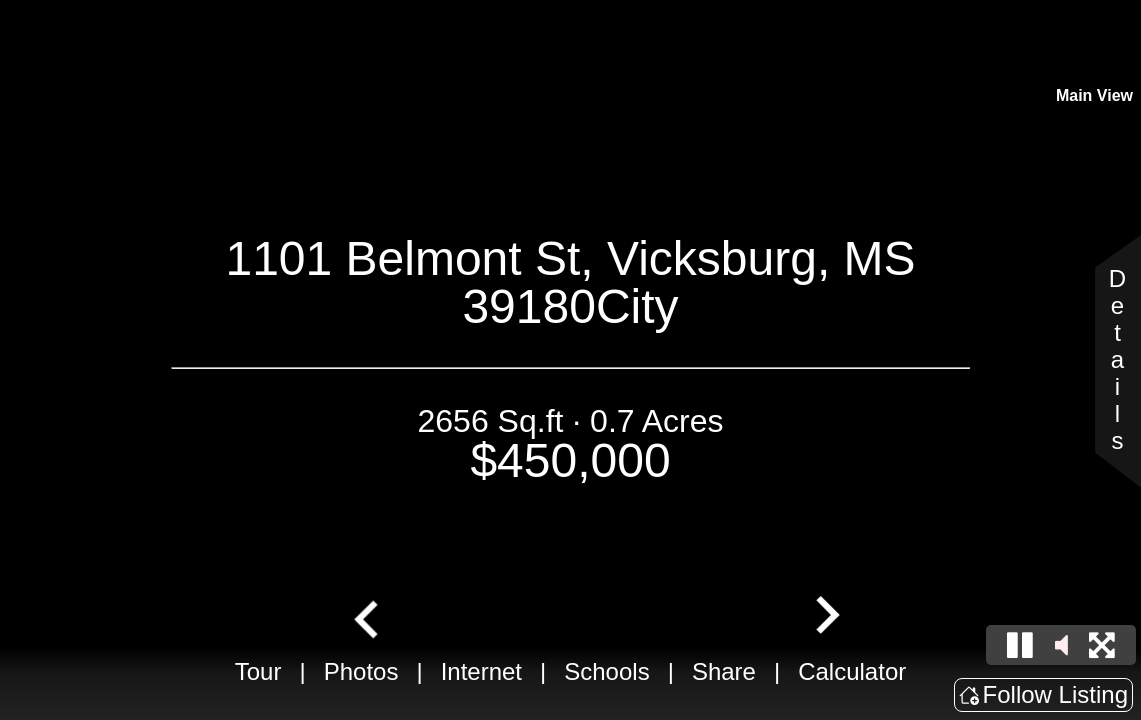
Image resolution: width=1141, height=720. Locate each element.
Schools (606, 671)
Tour (258, 671)
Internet (481, 671)
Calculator (852, 671)
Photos (361, 671)
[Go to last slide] (368, 617)
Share (724, 671)
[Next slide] (825, 617)
